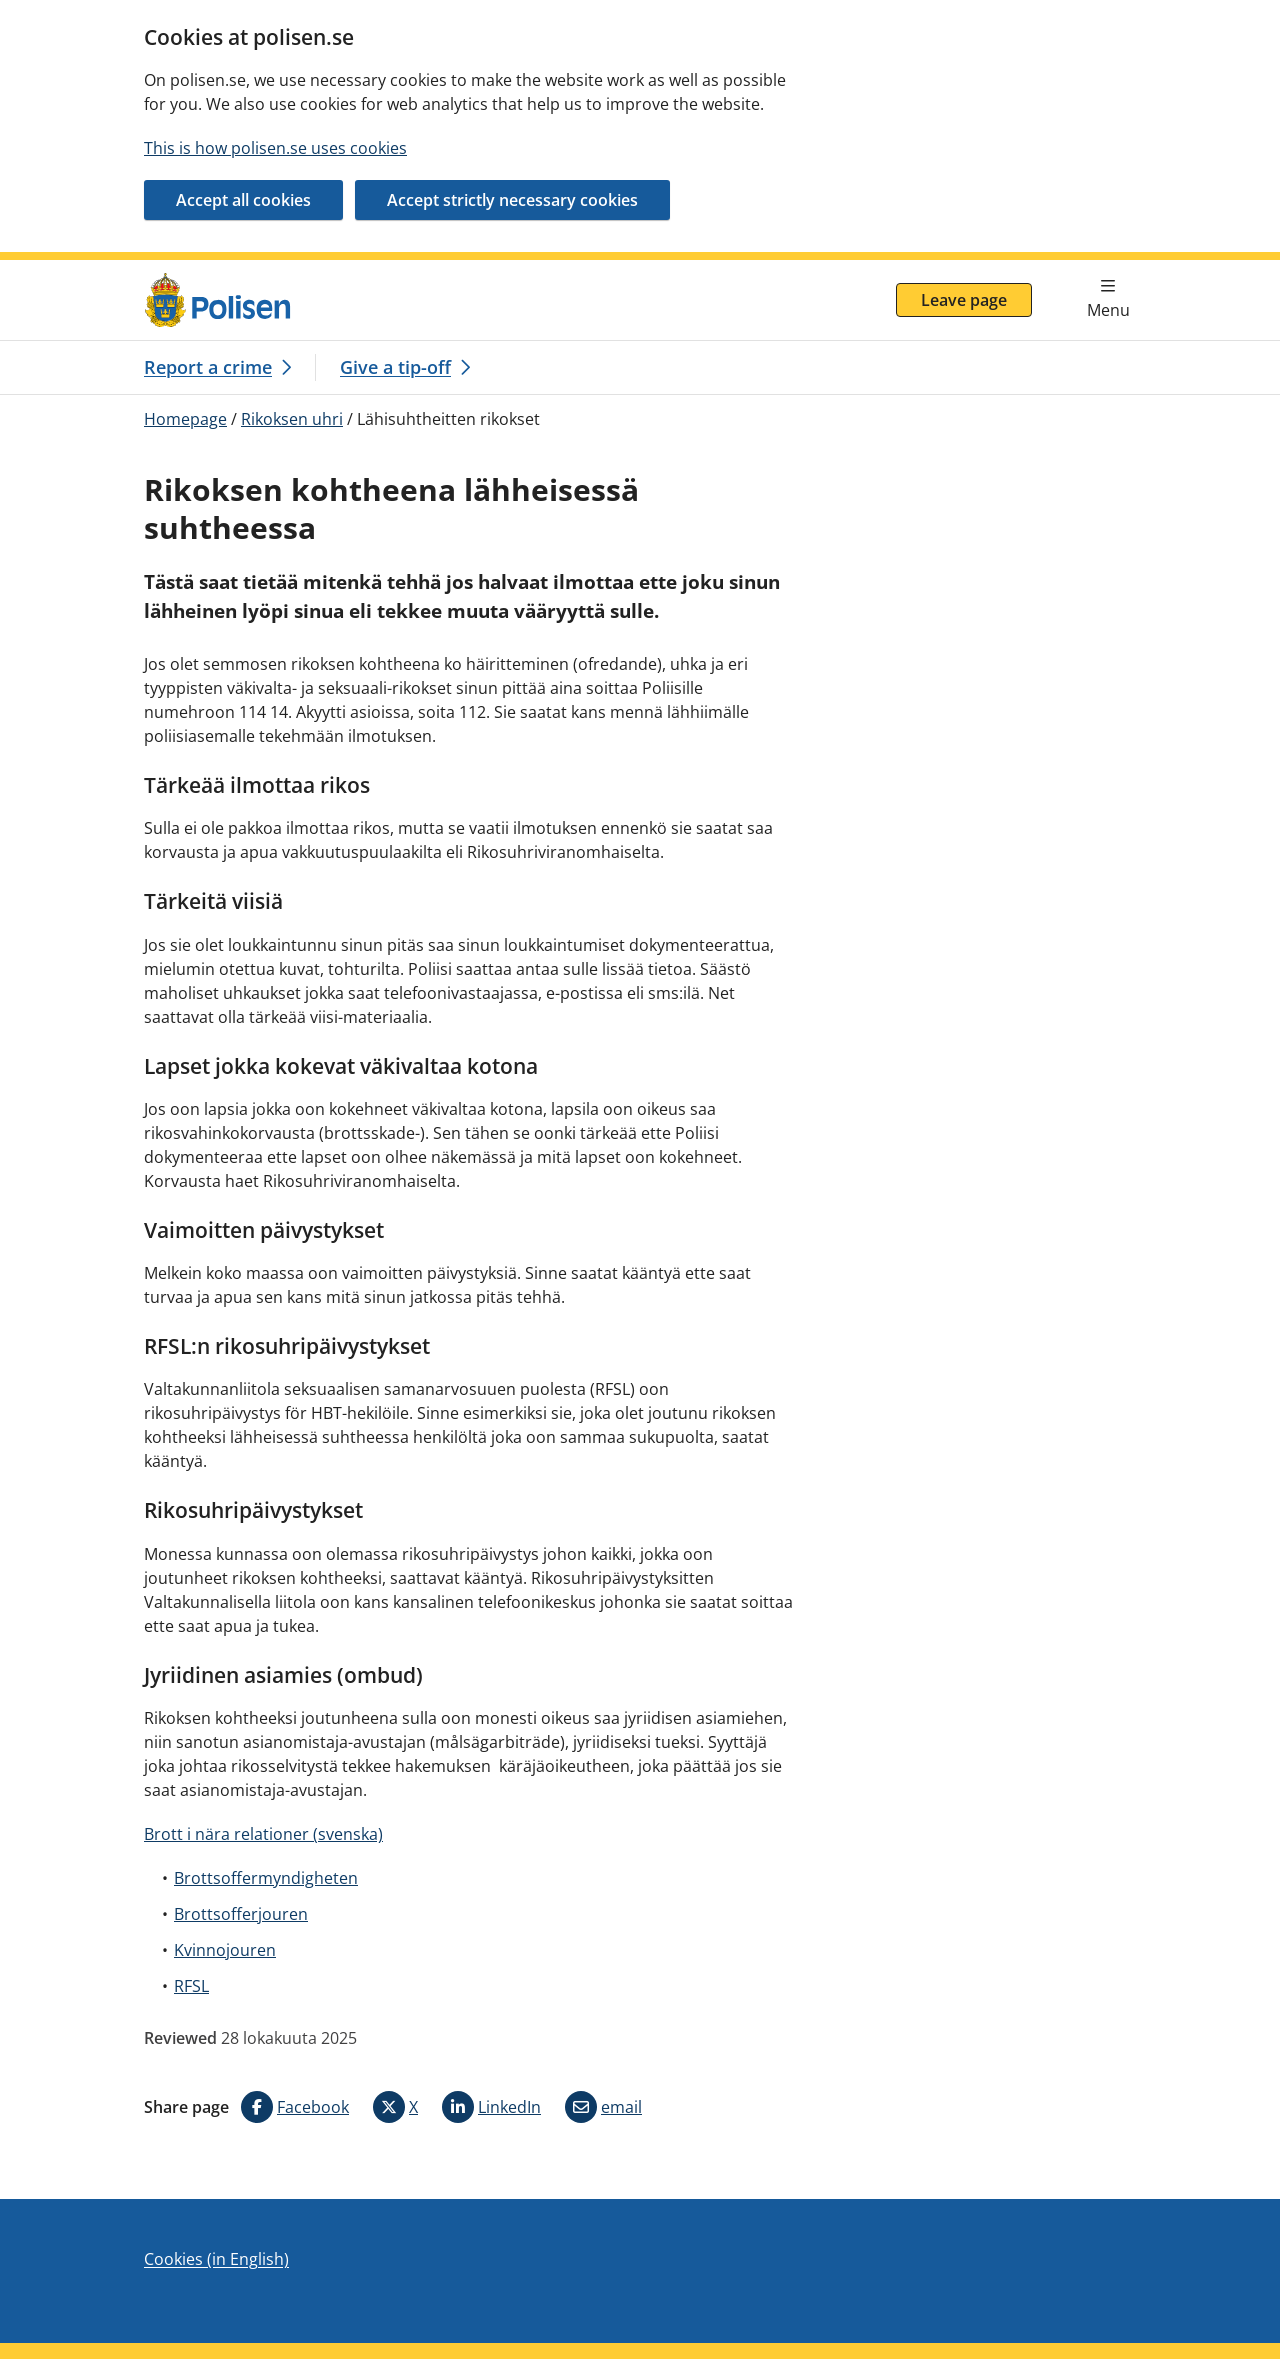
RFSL (191, 1986)
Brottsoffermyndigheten (266, 1878)
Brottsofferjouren (241, 1914)
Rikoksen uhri (292, 419)
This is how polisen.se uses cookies (275, 148)
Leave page (964, 300)
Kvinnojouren (225, 1950)
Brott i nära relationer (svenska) (263, 1834)
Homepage (185, 419)
